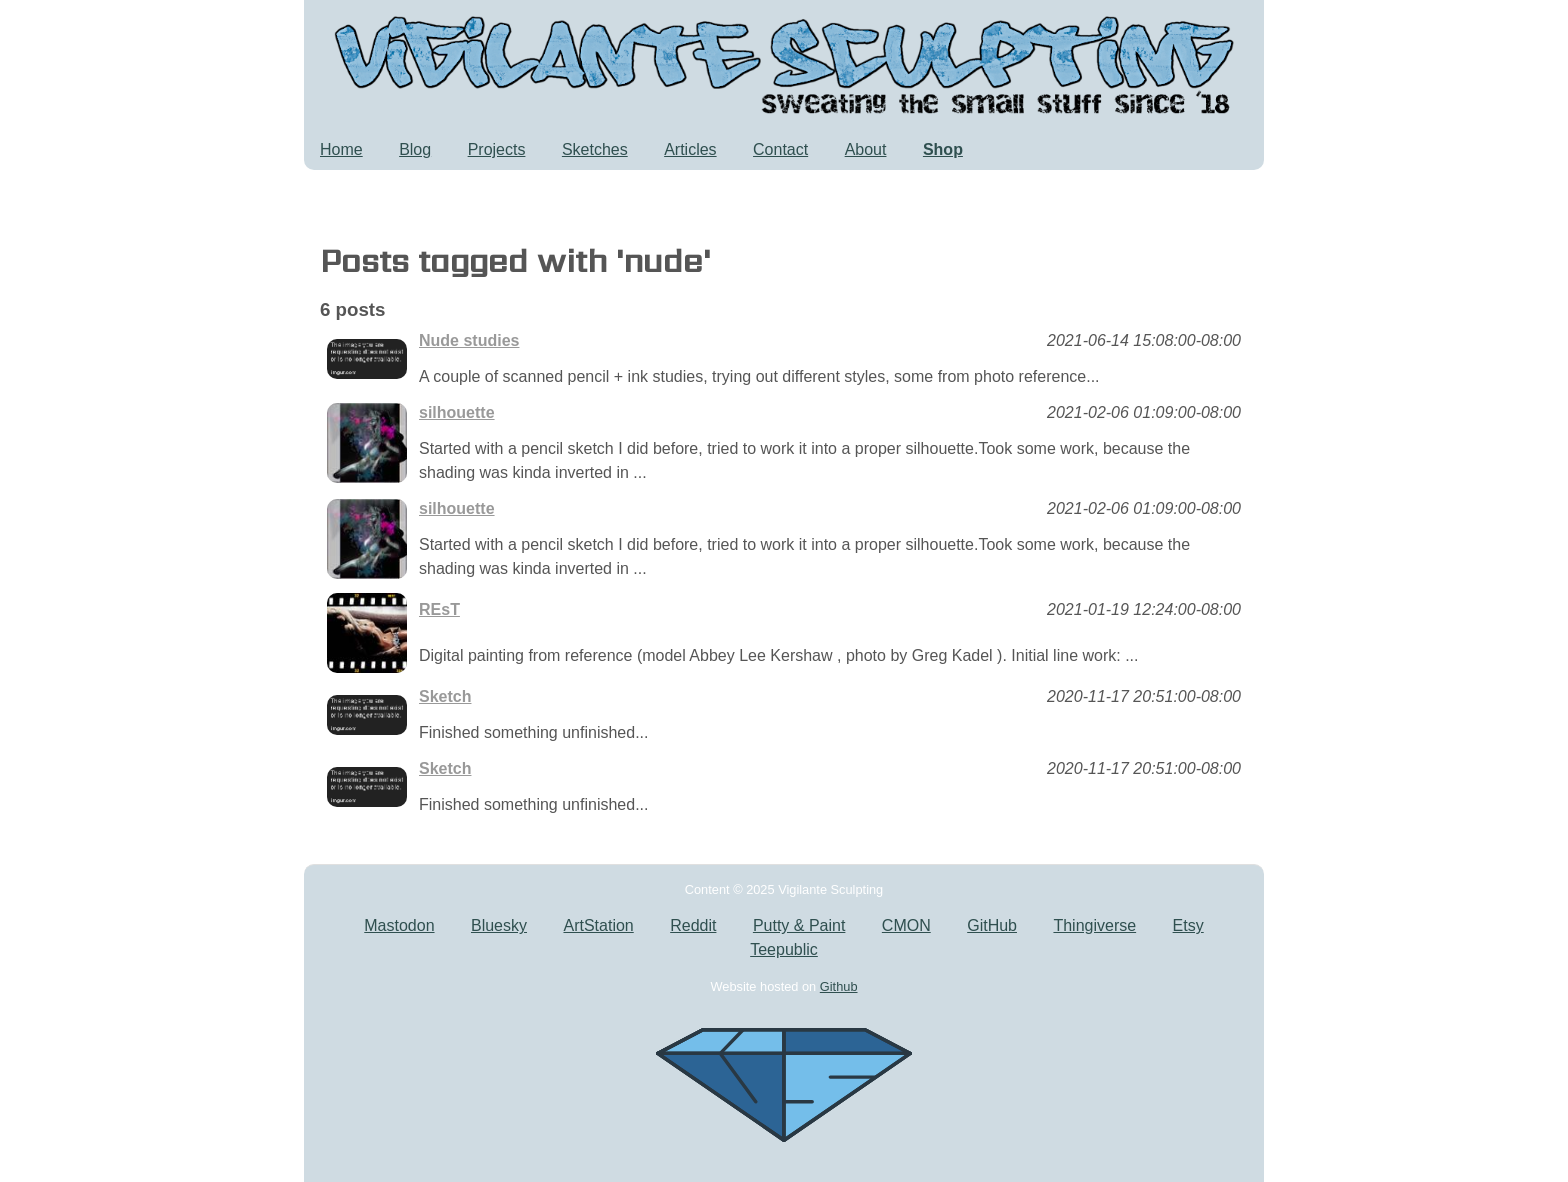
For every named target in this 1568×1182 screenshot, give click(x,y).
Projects (497, 149)
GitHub (992, 925)
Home (341, 149)
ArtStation (598, 925)
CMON (906, 925)
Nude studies (469, 340)
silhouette (457, 412)
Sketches (595, 149)
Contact (780, 149)
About (866, 149)
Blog (415, 149)
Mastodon (399, 925)
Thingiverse (1094, 925)
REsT (439, 609)
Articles (690, 149)
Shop (943, 149)
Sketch (445, 696)
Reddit (693, 925)
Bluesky (499, 925)
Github (839, 986)
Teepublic (784, 949)
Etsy (1188, 925)
